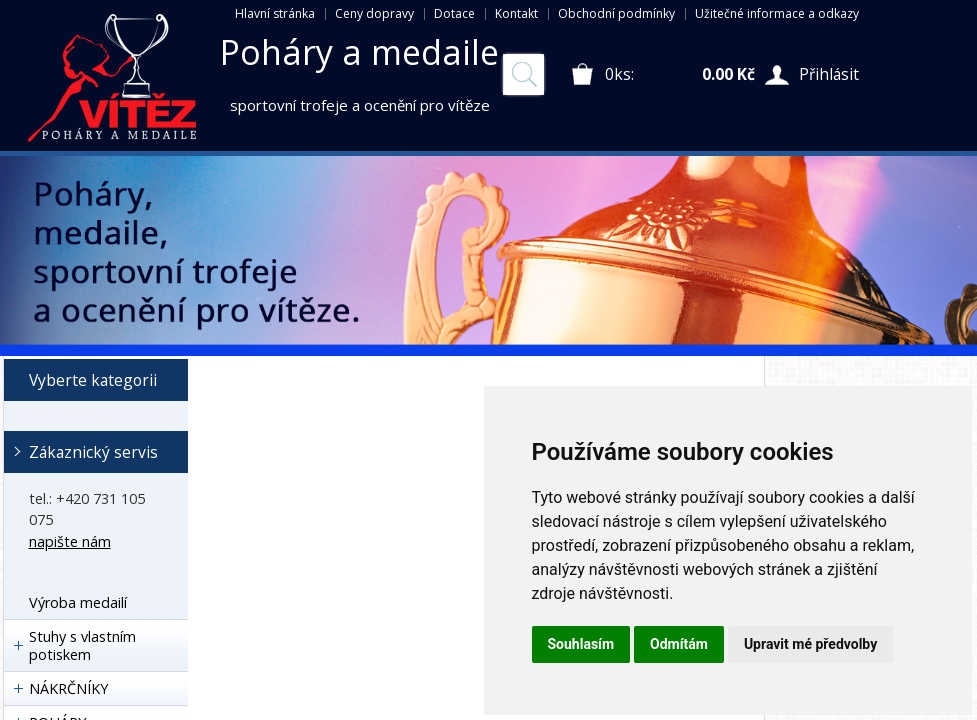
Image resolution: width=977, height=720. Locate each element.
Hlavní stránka (275, 13)
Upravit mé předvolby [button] (810, 644)
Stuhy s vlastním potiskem (82, 645)
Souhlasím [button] (581, 644)
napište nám (70, 541)
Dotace (454, 13)
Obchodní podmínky (616, 13)
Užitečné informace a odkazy (777, 13)
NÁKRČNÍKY (68, 688)
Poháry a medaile (359, 52)
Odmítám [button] (679, 644)
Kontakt (516, 13)
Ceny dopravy (374, 13)
